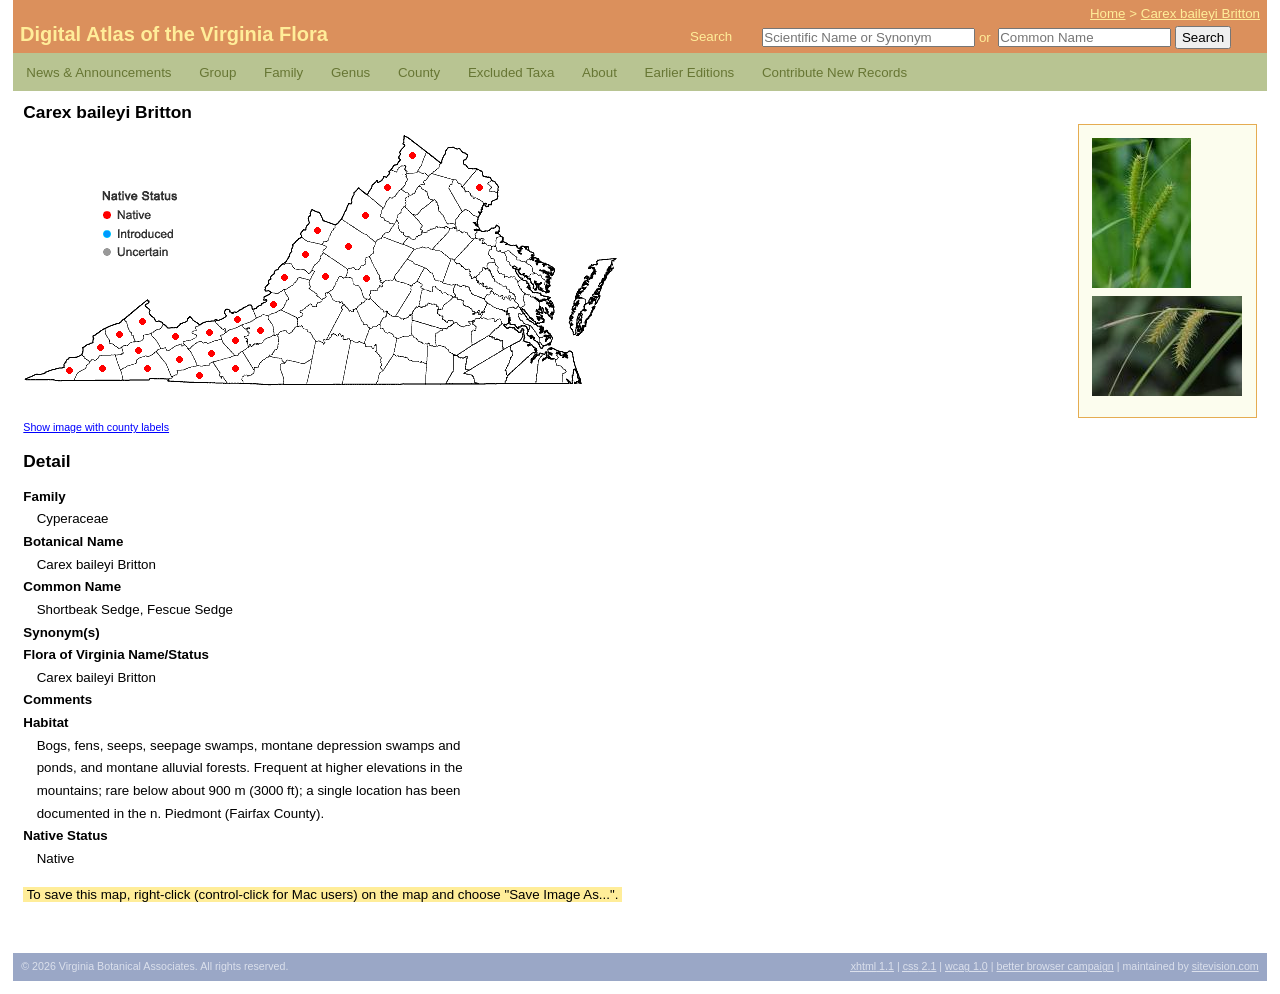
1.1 (872, 966)
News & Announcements (98, 72)
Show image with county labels (96, 427)
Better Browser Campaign (1054, 966)
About (599, 72)
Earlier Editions (690, 72)
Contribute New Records (834, 72)
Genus (350, 72)
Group (217, 72)
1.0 (966, 966)
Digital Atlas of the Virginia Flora (174, 34)
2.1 (920, 966)
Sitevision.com (1225, 966)
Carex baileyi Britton (1200, 13)
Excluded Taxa (511, 72)
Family (283, 72)
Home (1108, 13)
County (419, 72)
